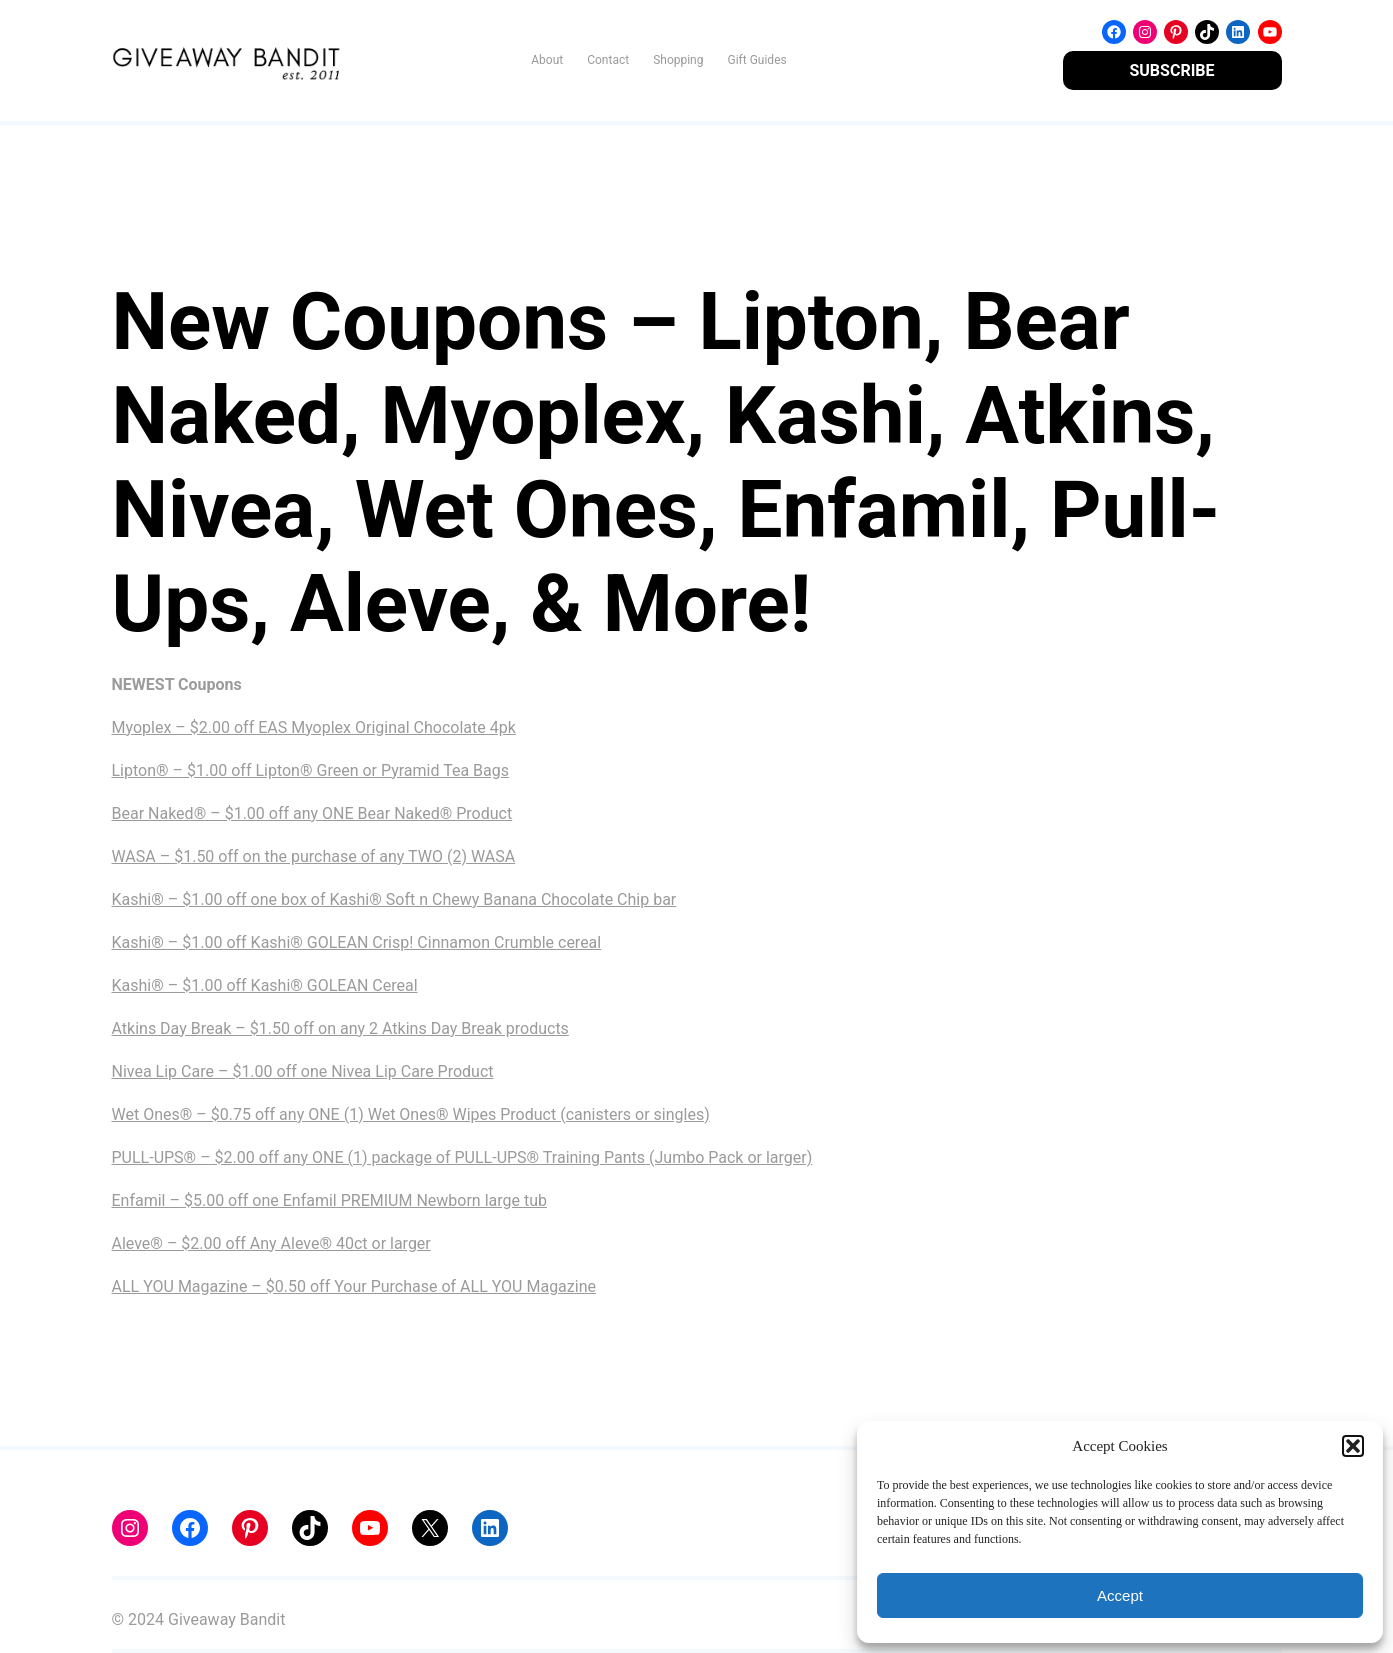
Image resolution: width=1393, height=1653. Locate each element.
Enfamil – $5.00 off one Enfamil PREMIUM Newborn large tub (330, 1200)
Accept (1120, 1595)
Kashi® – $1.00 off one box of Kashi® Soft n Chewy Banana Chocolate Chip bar (394, 899)
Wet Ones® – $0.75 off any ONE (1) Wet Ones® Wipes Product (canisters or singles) (411, 1114)
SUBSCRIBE (1171, 70)
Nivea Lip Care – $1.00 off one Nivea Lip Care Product (303, 1071)
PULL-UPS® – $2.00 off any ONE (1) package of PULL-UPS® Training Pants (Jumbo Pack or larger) (462, 1157)
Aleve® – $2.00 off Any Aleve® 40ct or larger (271, 1243)
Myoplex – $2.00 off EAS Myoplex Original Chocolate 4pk (314, 727)
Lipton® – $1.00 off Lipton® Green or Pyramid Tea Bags (311, 770)
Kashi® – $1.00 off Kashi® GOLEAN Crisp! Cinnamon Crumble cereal (357, 942)
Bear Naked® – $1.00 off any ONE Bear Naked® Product (312, 813)
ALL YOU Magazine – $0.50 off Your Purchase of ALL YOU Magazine (354, 1286)
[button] (1353, 1446)
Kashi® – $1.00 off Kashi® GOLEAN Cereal (265, 985)
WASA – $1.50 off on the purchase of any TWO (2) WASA (314, 856)
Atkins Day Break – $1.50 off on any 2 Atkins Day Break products (340, 1028)
